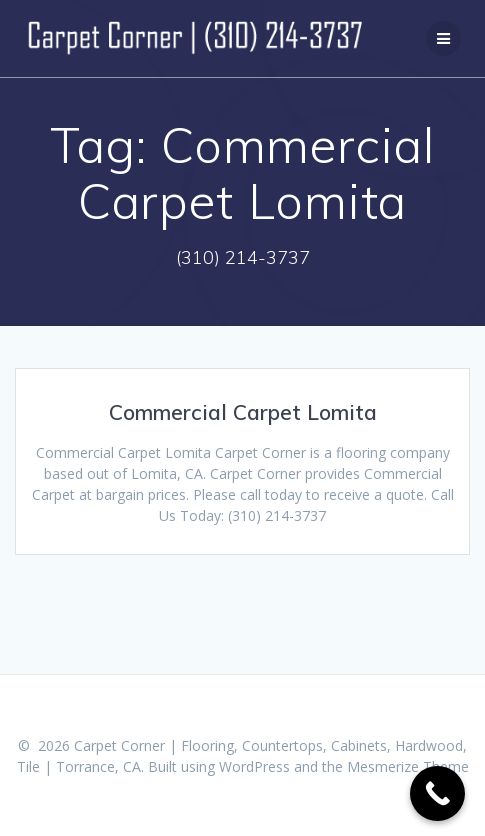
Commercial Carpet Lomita (243, 412)
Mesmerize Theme (408, 766)
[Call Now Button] (437, 793)
